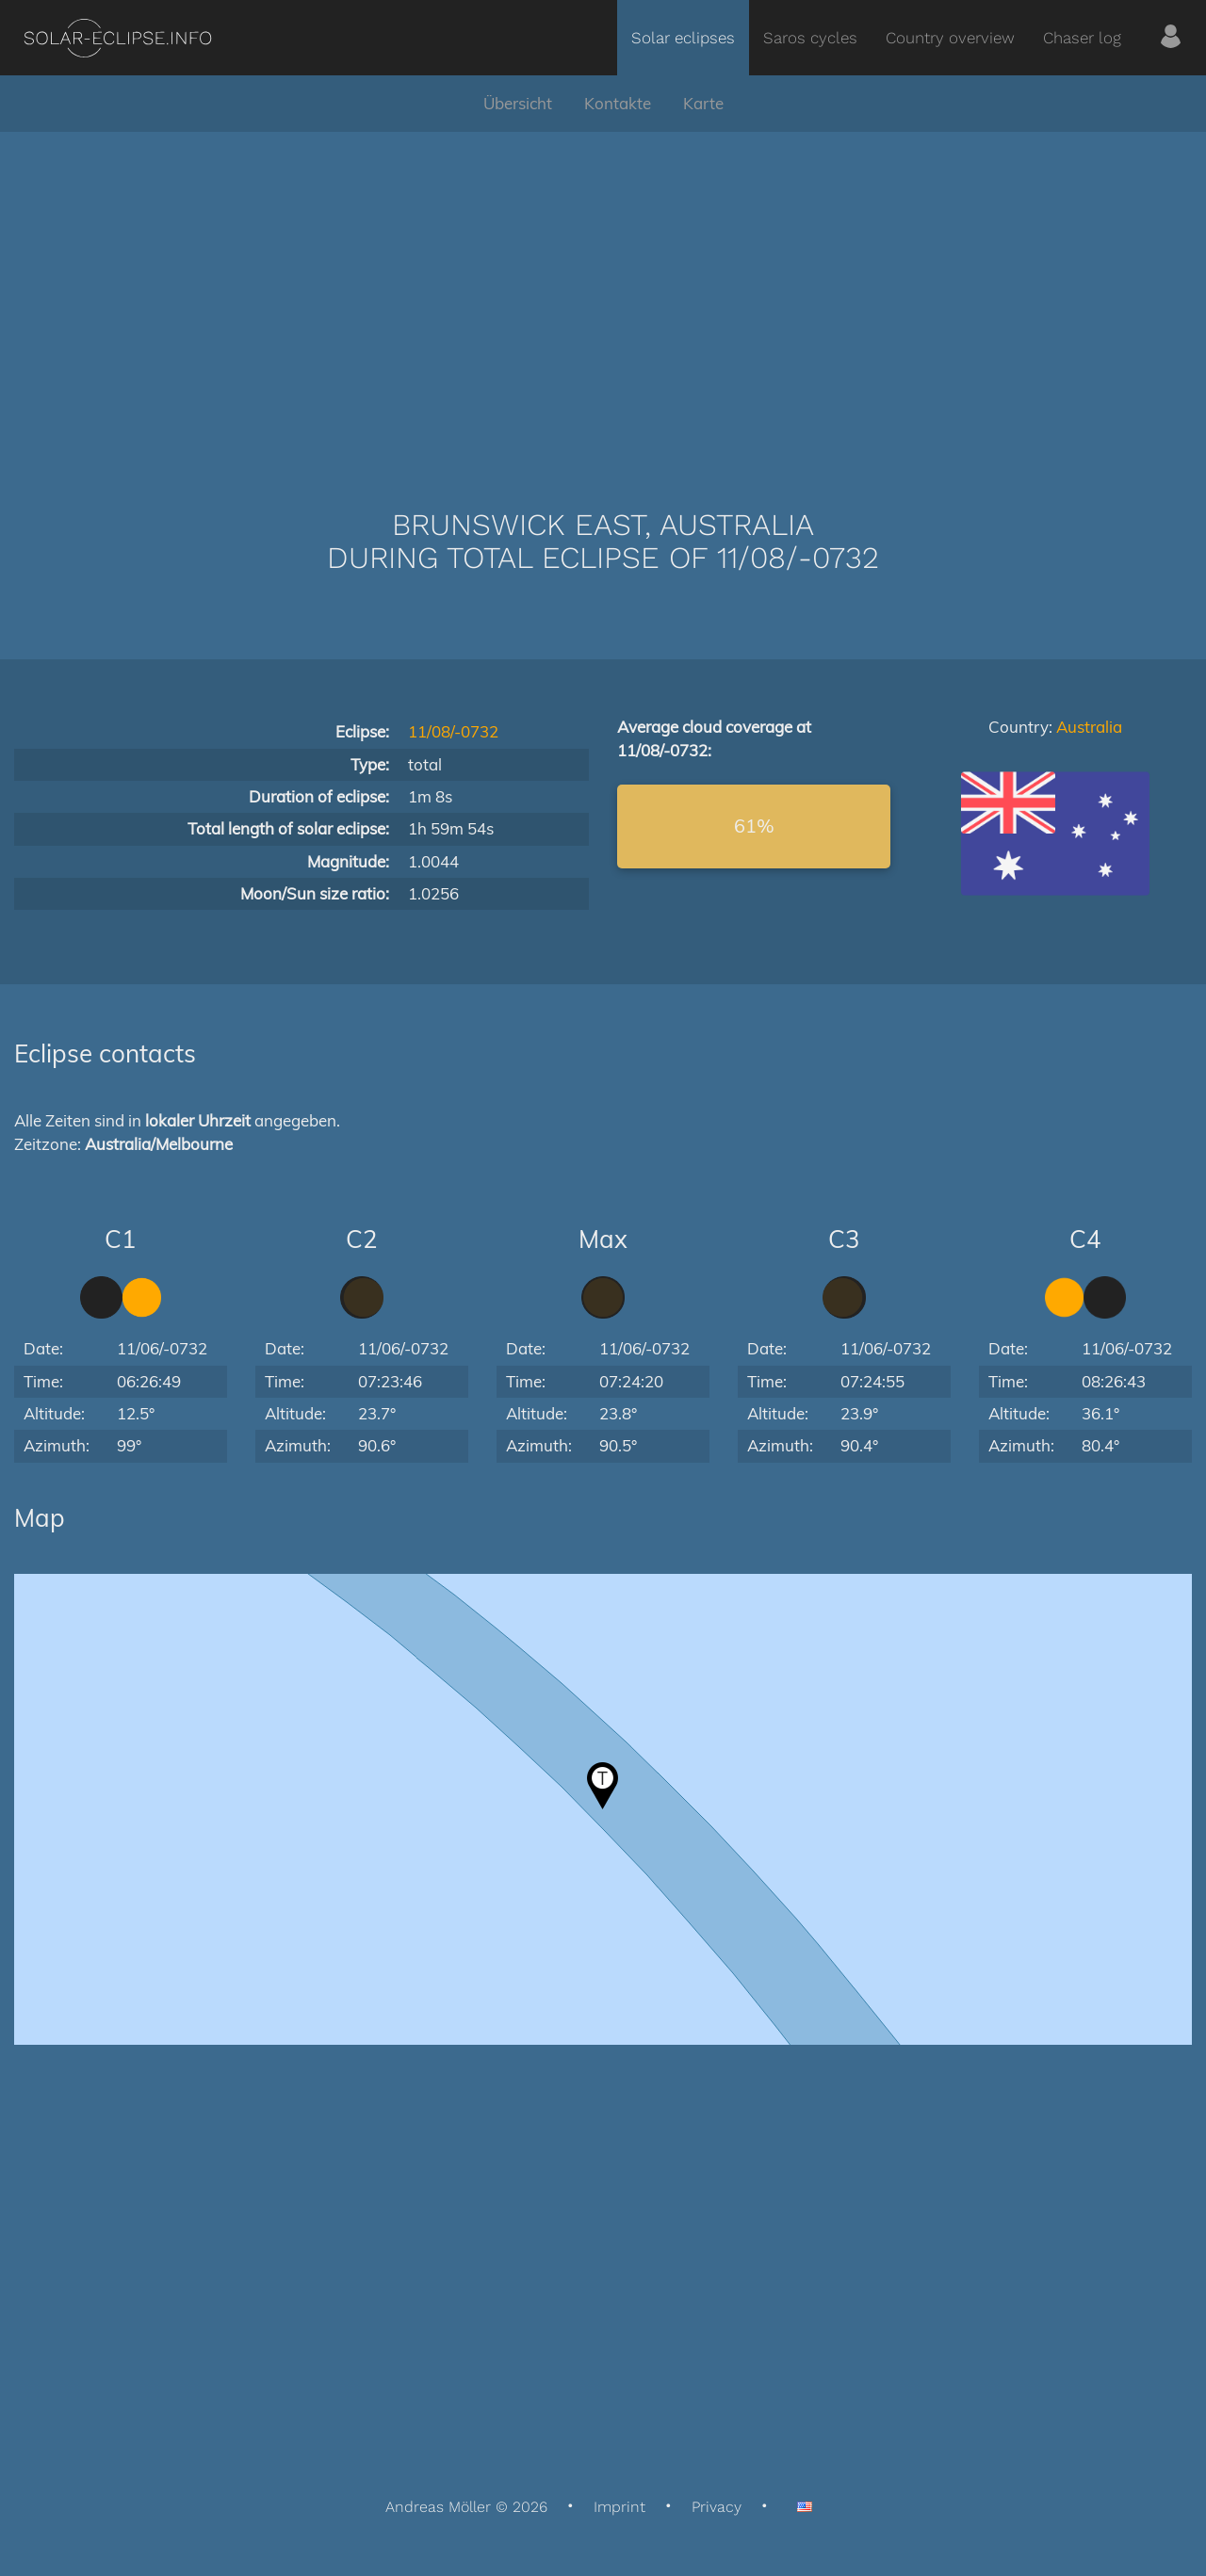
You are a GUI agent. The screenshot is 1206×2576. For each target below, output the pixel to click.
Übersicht (517, 103)
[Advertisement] (603, 292)
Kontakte (617, 103)
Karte (703, 103)
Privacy (717, 2507)
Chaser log (1082, 37)
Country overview (950, 37)
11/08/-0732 (453, 731)
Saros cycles (810, 37)
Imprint (619, 2507)
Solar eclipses (683, 37)
